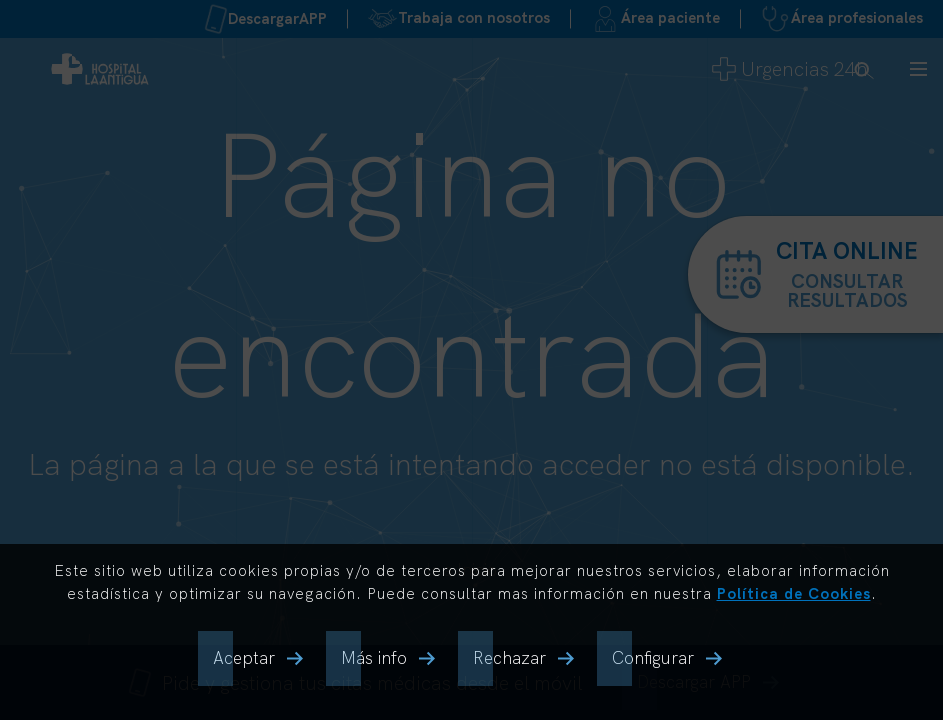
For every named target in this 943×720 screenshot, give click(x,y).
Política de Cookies (794, 593)
